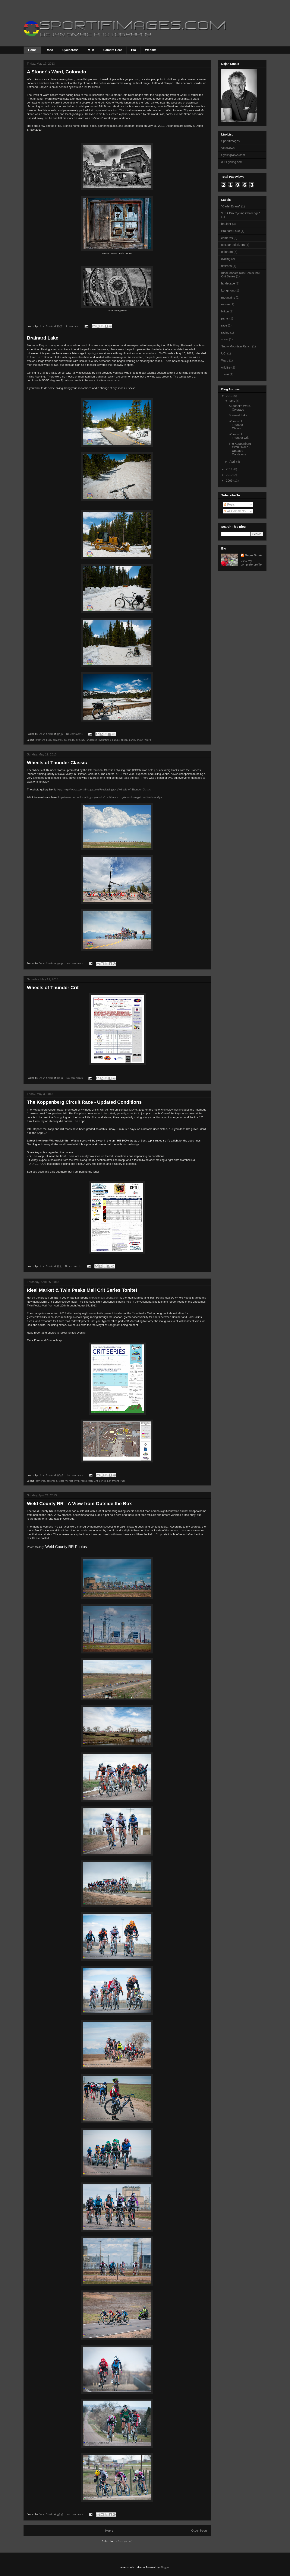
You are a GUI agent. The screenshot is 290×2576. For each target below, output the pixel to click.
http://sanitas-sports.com (104, 1297)
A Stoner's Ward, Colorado (56, 71)
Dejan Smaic (254, 555)
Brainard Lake (42, 338)
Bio (133, 50)
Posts (229, 504)
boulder (226, 224)
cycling (80, 739)
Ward (147, 739)
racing (225, 332)
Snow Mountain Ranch (236, 346)
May (232, 400)
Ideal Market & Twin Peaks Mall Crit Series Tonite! (82, 1290)
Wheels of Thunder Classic (57, 762)
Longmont (113, 1480)
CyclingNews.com (233, 155)
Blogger (165, 2567)
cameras (57, 739)
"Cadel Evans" (230, 206)
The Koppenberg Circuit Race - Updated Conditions (84, 1102)
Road (49, 50)
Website (150, 50)
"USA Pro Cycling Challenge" (240, 213)
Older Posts (199, 2530)
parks (132, 739)
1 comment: (73, 326)
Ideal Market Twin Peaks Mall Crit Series (82, 1480)
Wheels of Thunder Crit (53, 987)
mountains (104, 739)
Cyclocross (70, 50)
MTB (91, 50)
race (122, 1480)
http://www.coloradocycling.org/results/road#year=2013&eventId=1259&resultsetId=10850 (110, 797)
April (232, 461)
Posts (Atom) (125, 2541)
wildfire (226, 367)
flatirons (226, 266)
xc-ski (225, 374)
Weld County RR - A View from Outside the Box (79, 1503)
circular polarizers (233, 244)
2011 (229, 469)
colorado (69, 739)
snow (140, 739)
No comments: (75, 733)
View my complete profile (251, 562)
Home (32, 50)
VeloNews (227, 148)
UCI (223, 353)
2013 (229, 396)
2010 (229, 475)
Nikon (124, 739)
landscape (91, 739)
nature (116, 739)
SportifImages (230, 141)
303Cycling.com (232, 162)
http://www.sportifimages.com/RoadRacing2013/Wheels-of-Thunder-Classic (107, 789)
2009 (229, 480)
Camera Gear (112, 50)
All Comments (235, 511)
